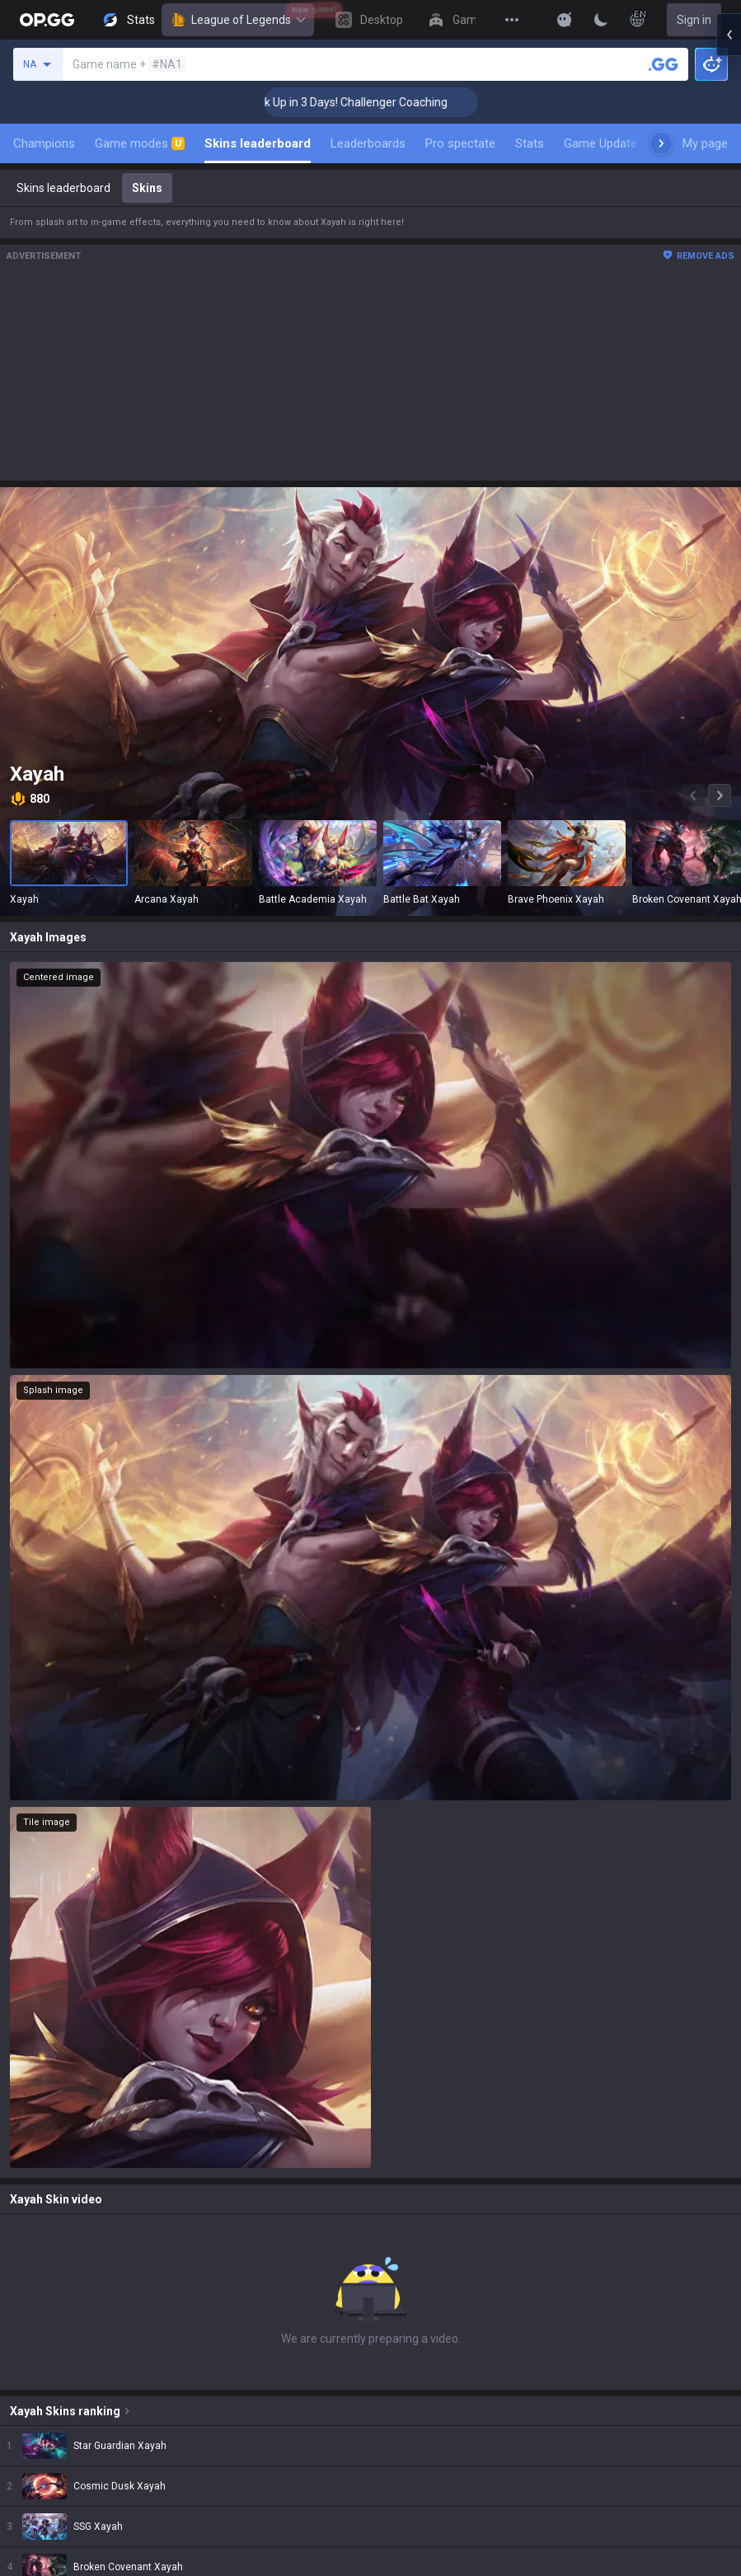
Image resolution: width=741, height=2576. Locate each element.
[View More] (511, 19)
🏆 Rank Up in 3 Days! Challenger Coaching (360, 102)
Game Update (600, 143)
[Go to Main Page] (47, 20)
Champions (44, 143)
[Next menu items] (661, 143)
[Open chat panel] (728, 296)
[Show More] (564, 19)
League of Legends (237, 20)
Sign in (694, 19)
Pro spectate (460, 143)
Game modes (140, 143)
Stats (529, 143)
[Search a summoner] (663, 64)
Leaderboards (368, 143)
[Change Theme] (600, 19)
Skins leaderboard (257, 143)
